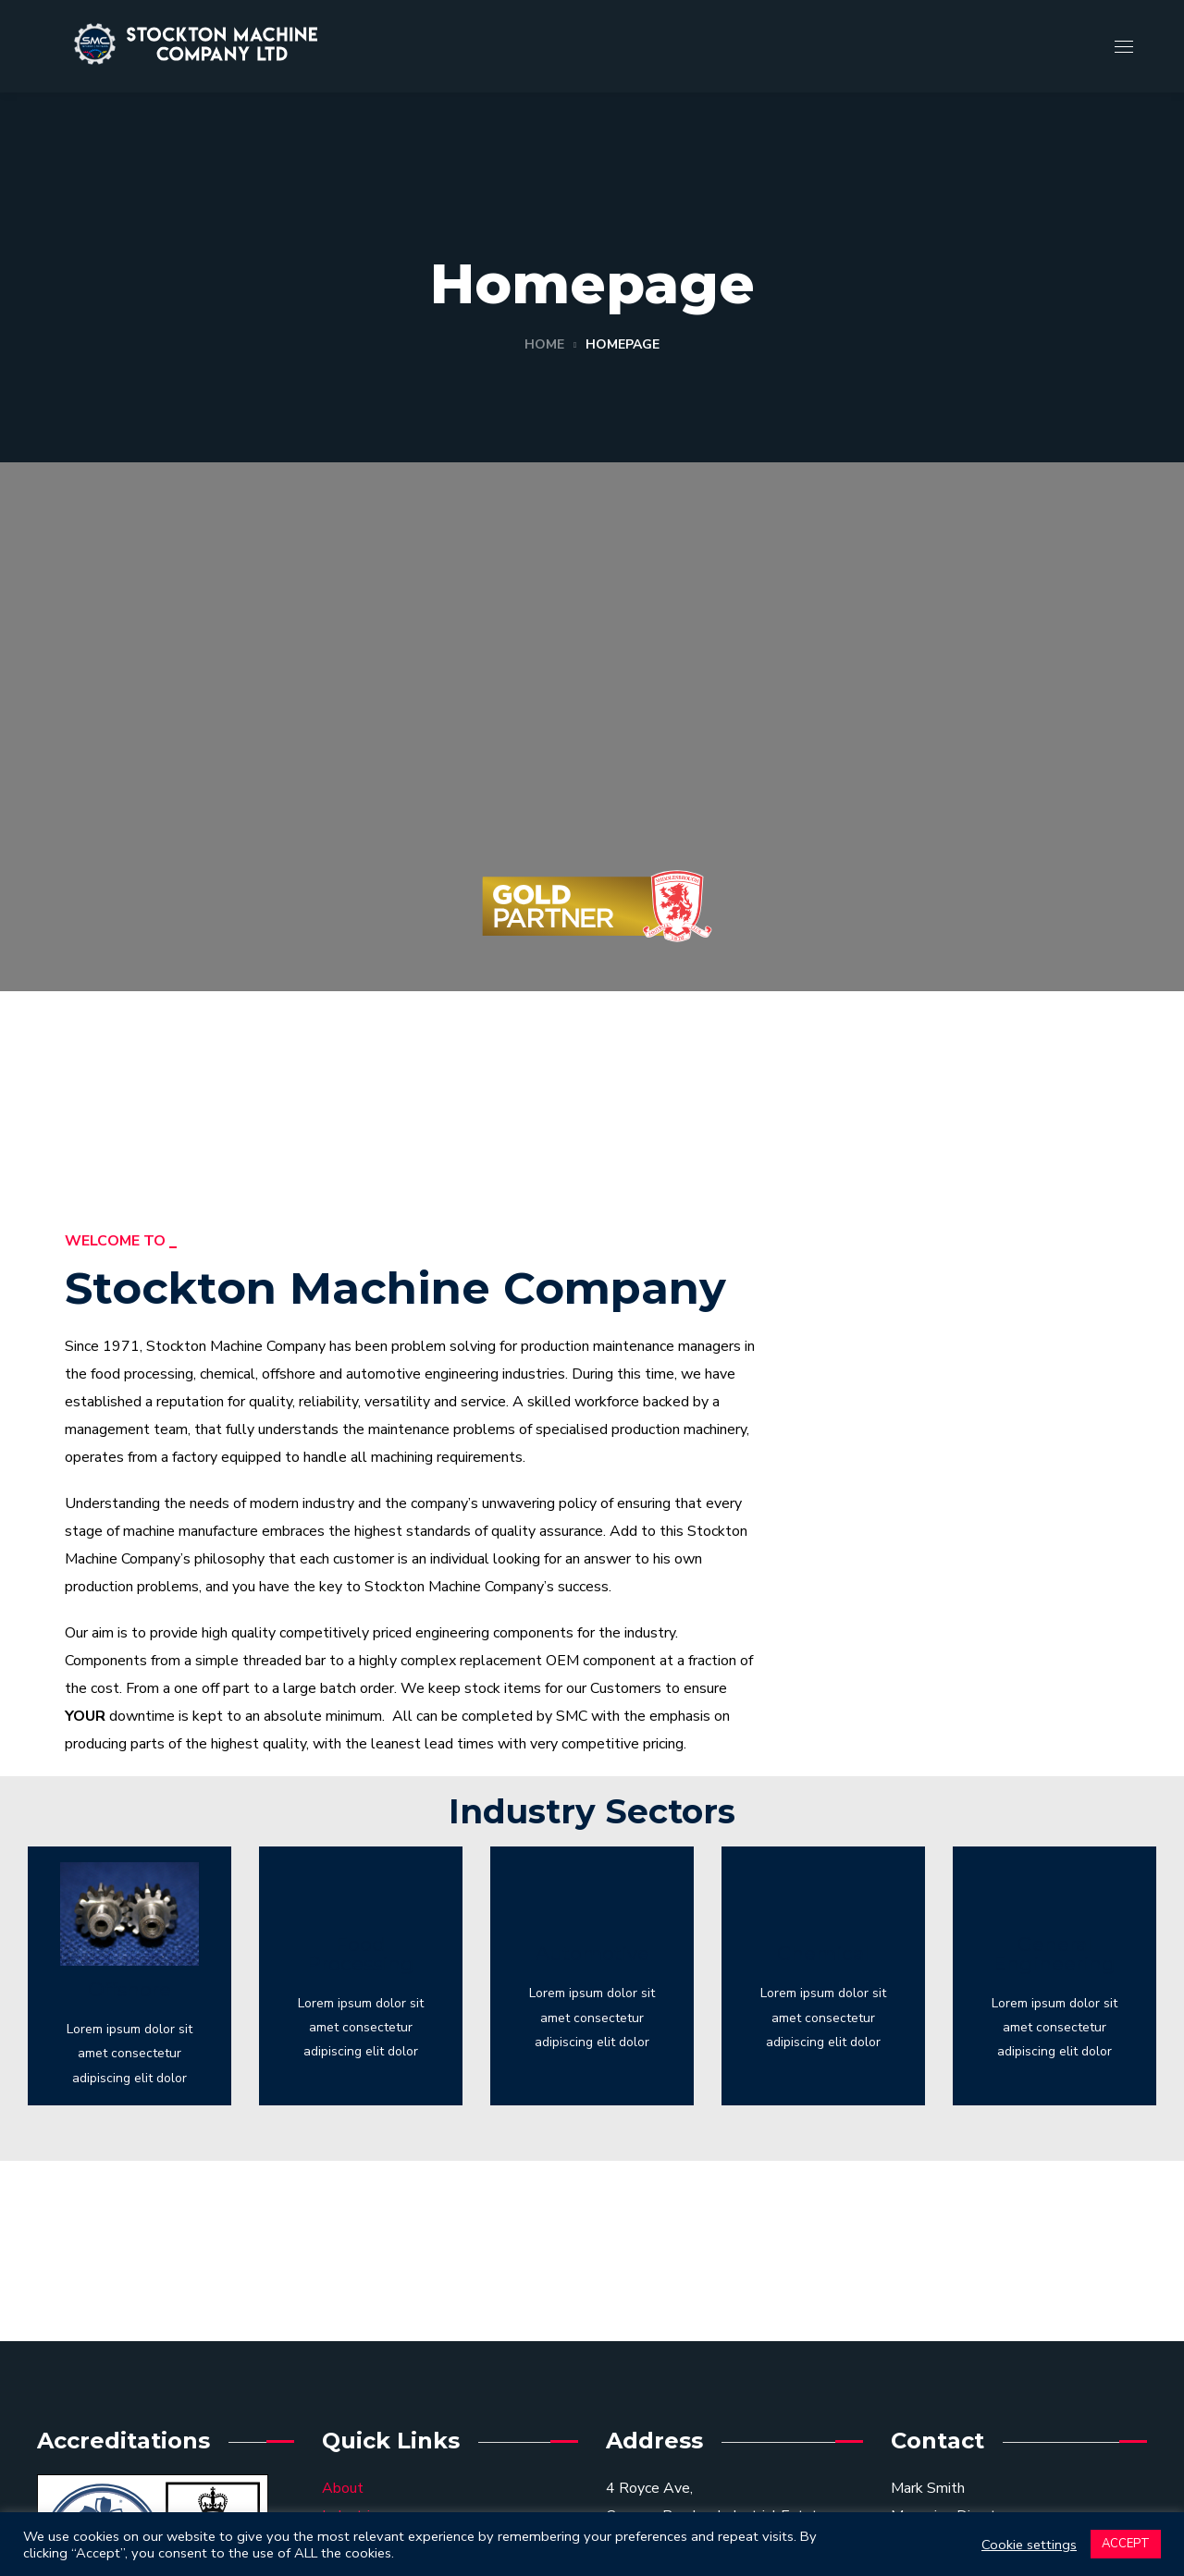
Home (544, 344)
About (343, 2488)
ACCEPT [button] (1126, 2543)
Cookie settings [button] (1029, 2544)
